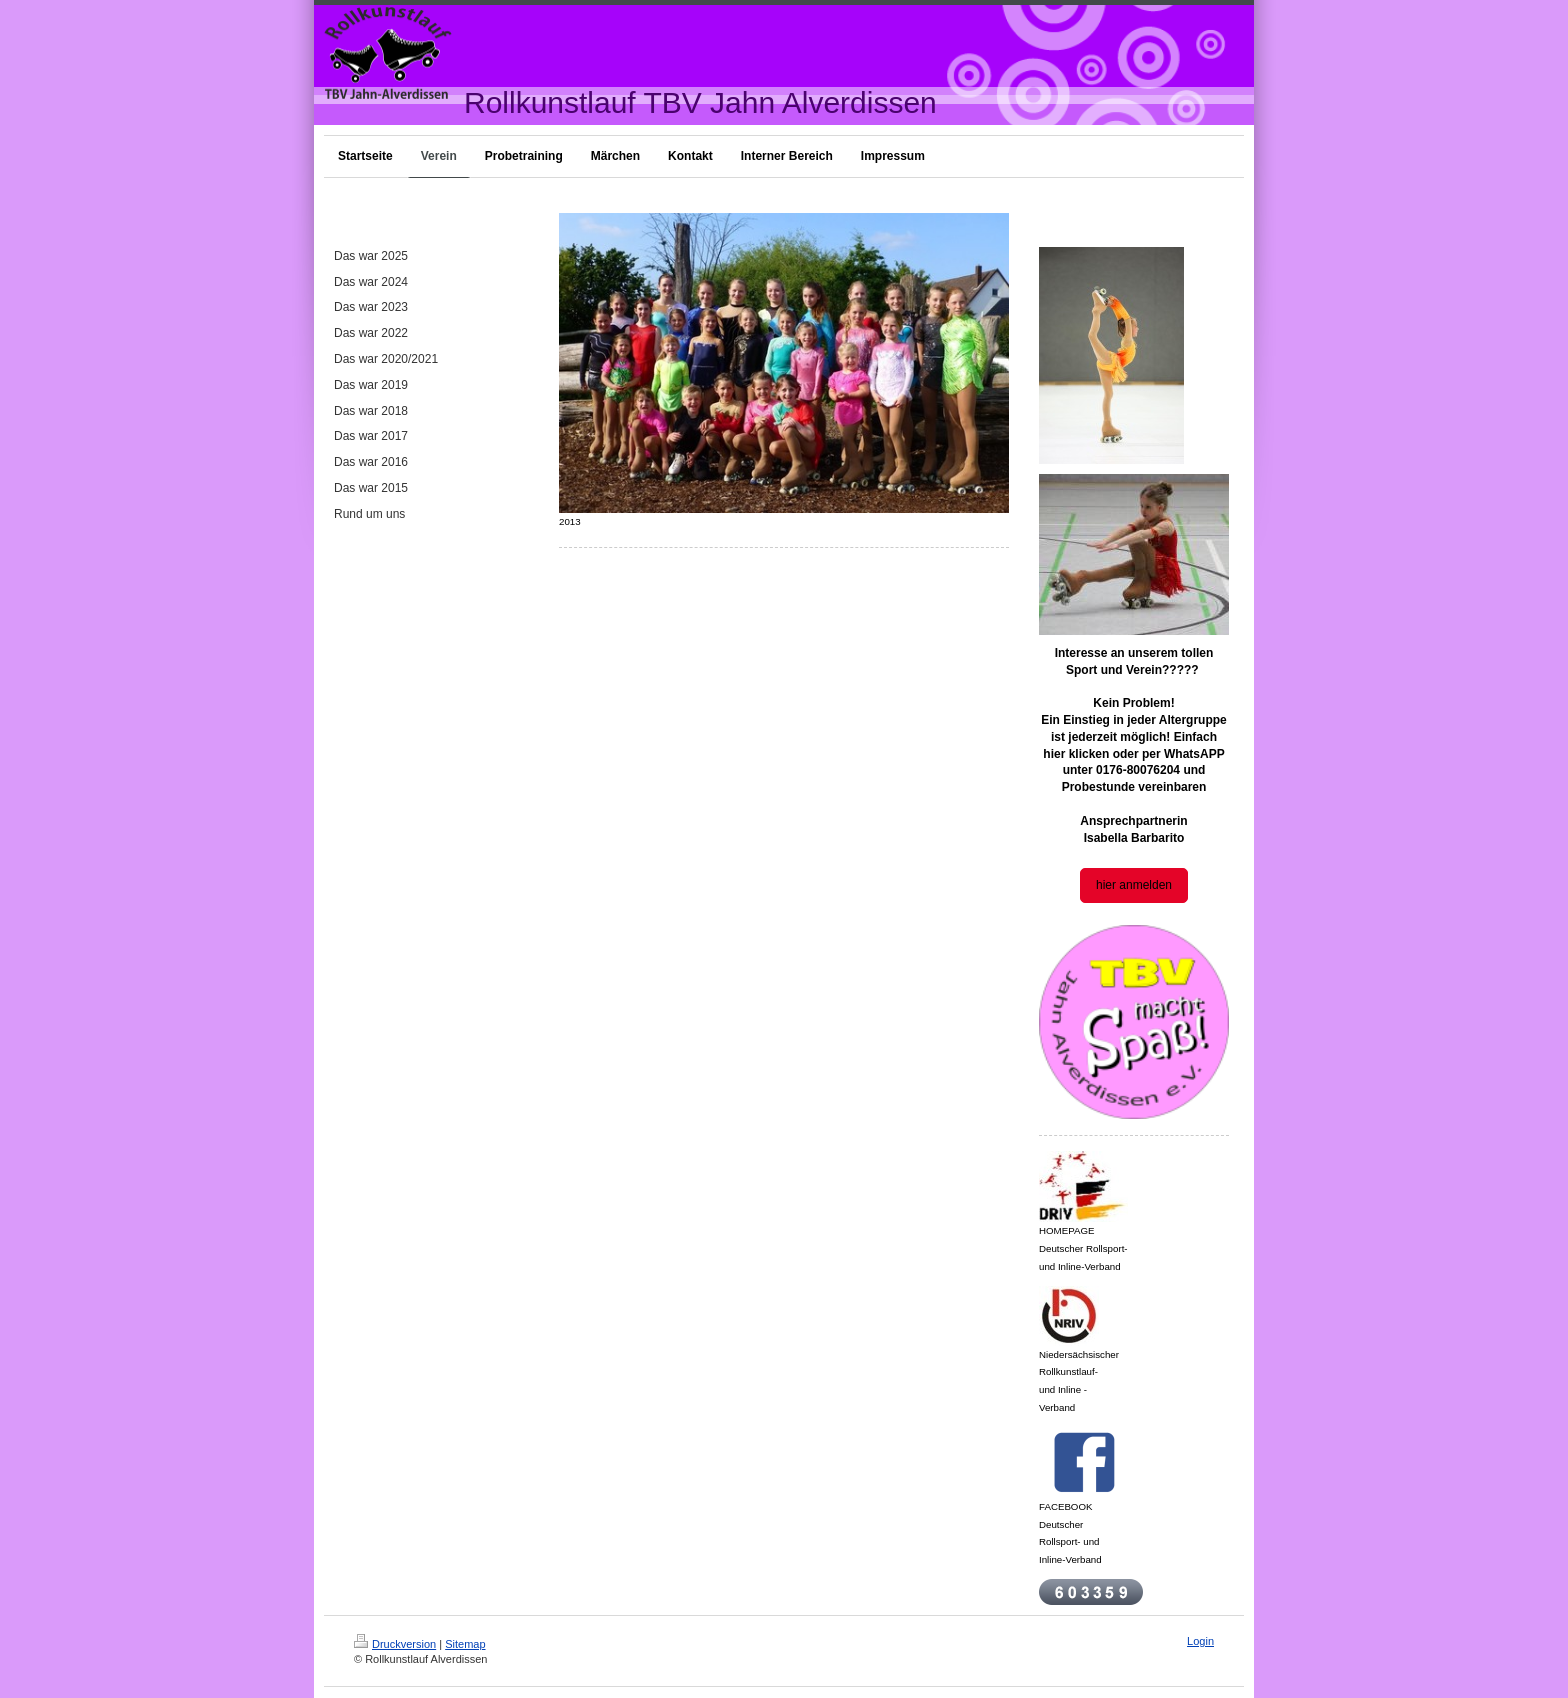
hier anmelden (1134, 885)
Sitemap (465, 1644)
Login (1200, 1641)
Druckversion (395, 1644)
